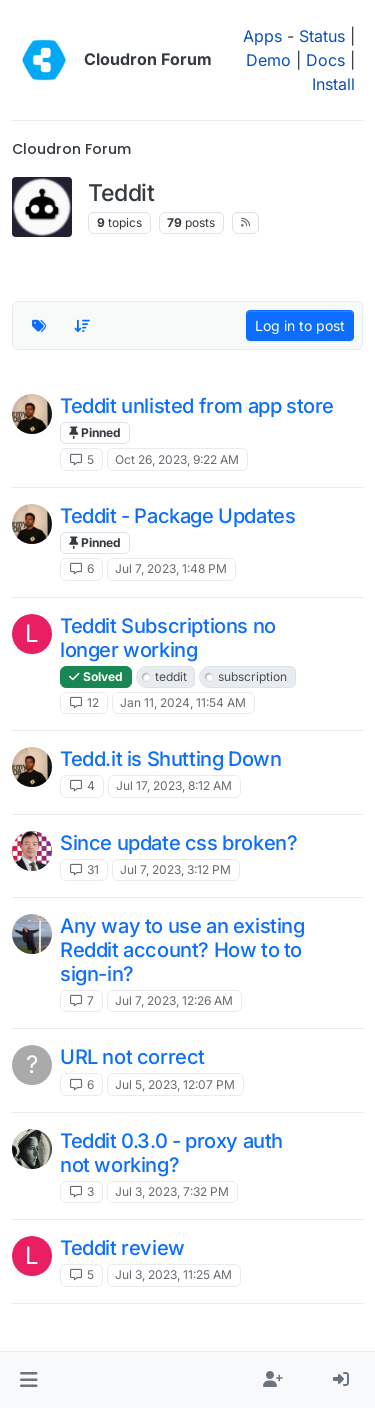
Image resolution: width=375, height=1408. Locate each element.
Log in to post (300, 325)
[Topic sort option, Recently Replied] (83, 326)
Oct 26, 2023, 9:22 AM (177, 459)
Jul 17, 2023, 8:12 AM (174, 785)
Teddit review (122, 1248)
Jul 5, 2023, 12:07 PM (175, 1084)
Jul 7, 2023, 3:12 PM (175, 869)
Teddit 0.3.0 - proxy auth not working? (171, 1153)
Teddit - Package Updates (177, 516)
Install (333, 84)
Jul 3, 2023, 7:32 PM (172, 1191)
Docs (325, 60)
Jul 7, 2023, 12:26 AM (174, 1000)
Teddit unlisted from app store (197, 406)
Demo (268, 60)
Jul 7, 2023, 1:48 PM (171, 568)
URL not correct (132, 1057)
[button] (28, 1380)
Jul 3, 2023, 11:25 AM (173, 1274)
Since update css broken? (178, 843)
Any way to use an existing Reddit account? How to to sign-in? (182, 950)
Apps (262, 36)
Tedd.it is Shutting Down (170, 759)
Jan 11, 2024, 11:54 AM (183, 702)
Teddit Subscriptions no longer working (168, 638)
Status (322, 36)
